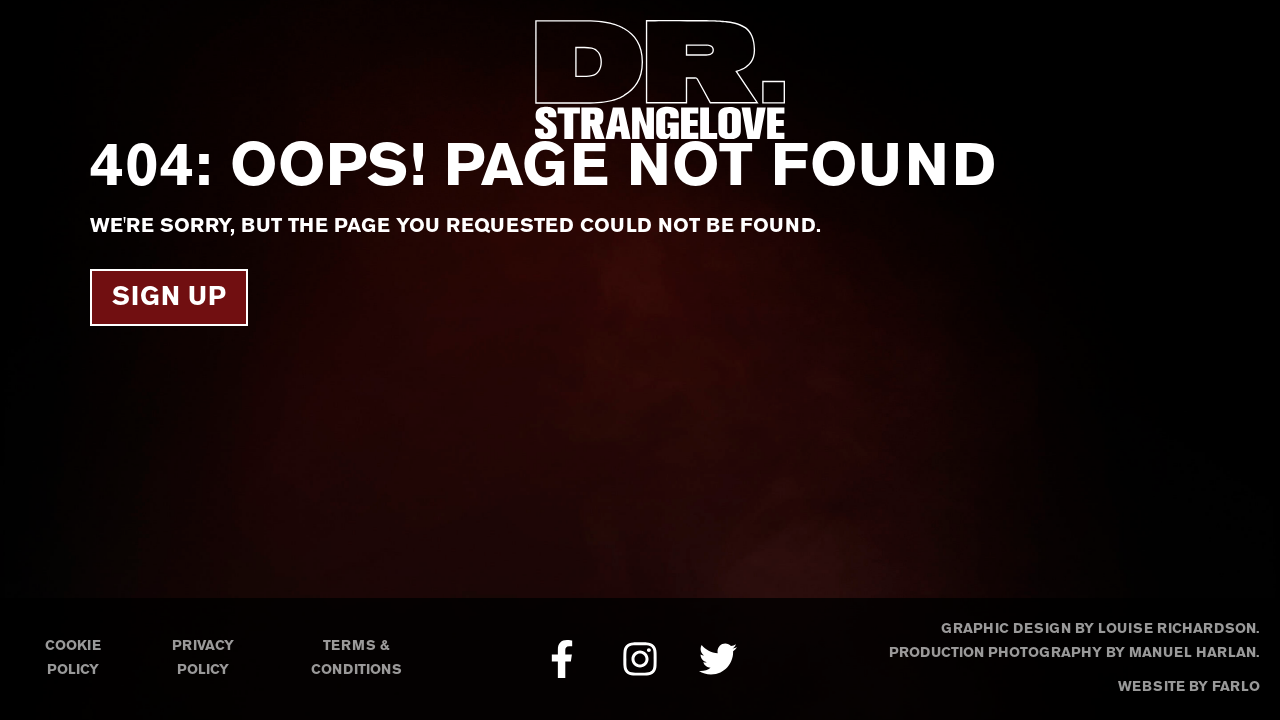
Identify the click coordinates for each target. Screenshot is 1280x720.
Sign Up (169, 298)
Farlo (1236, 687)
